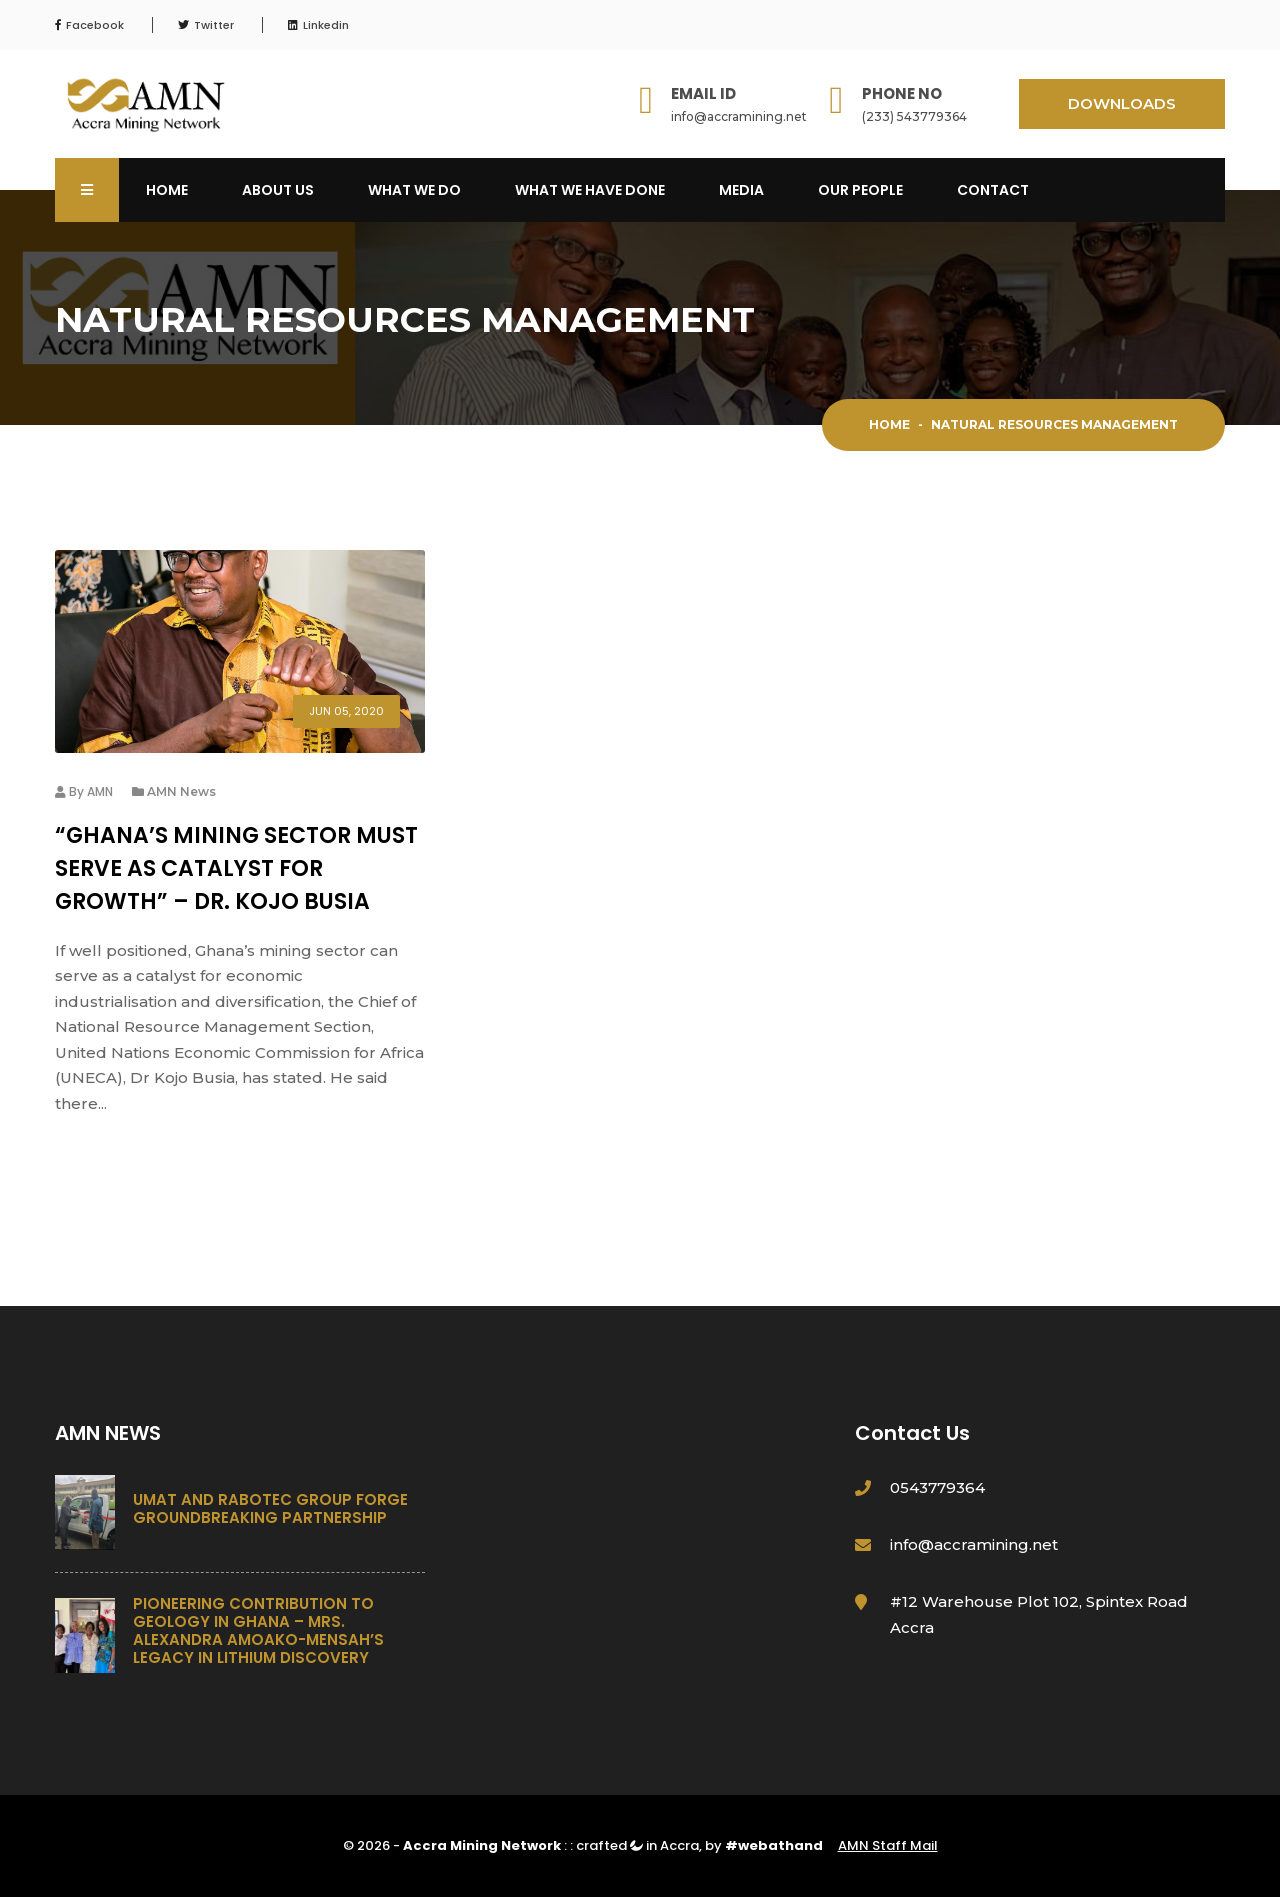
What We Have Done (590, 190)
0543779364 (937, 1487)
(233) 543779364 (914, 116)
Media (741, 190)
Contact (993, 190)
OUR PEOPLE (860, 190)
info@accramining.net (739, 116)
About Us (278, 190)
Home (167, 190)
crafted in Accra (637, 1845)
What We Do (414, 190)
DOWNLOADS (1122, 103)
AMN (100, 791)
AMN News (181, 791)
